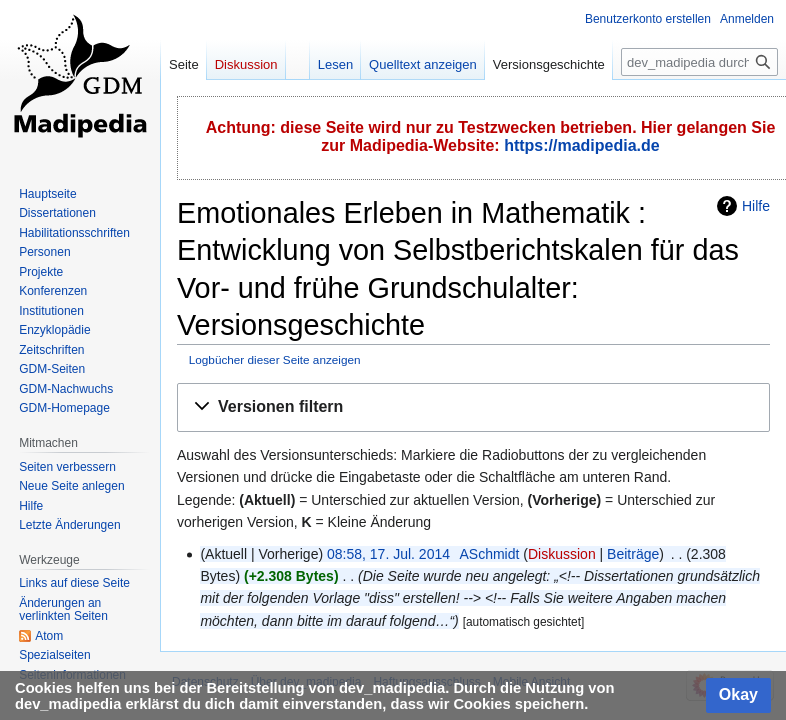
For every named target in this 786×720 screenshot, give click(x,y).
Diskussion (562, 554)
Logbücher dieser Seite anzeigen (275, 359)
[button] (473, 407)
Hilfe (756, 206)
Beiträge (633, 554)
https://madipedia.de (582, 145)
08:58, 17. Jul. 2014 (388, 554)
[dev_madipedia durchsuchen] (699, 62)
